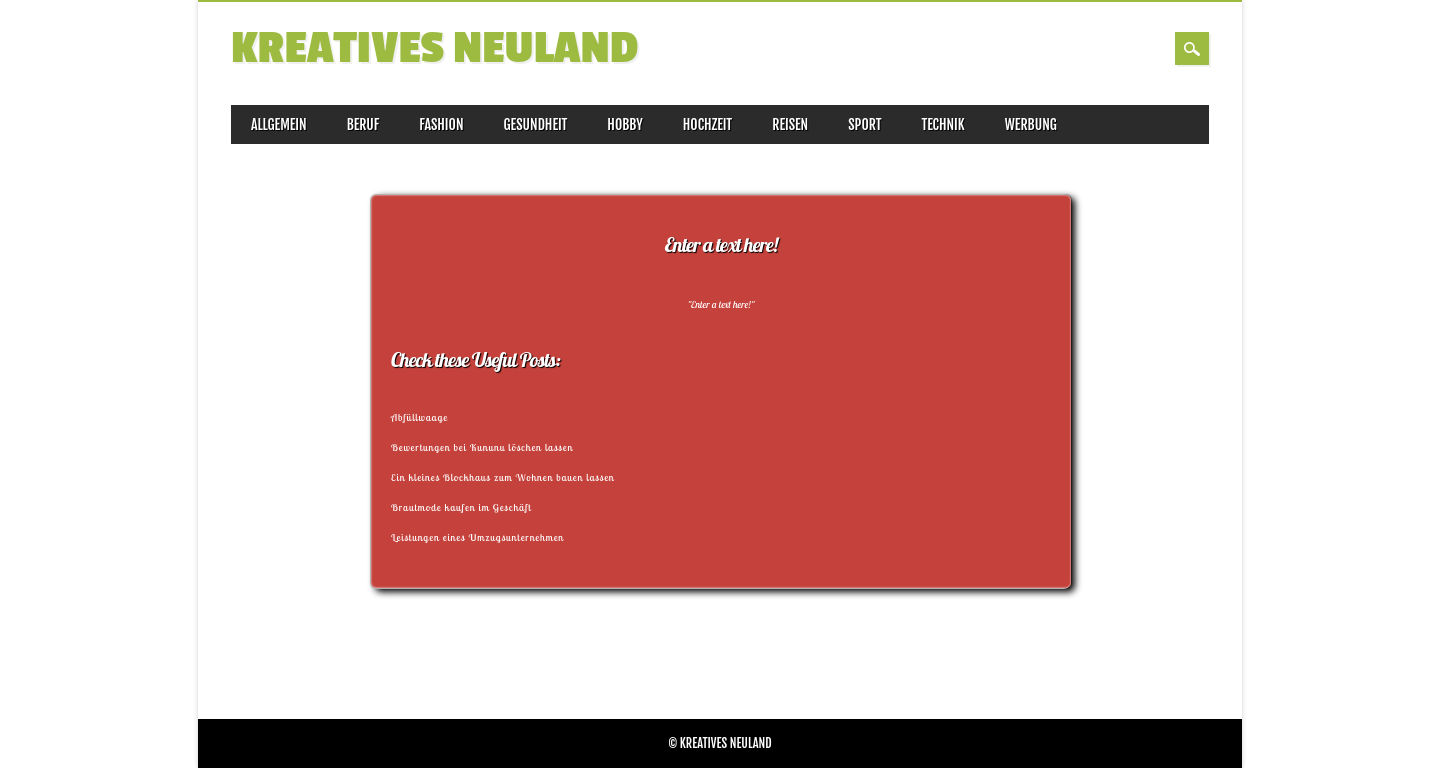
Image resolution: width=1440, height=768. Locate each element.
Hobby (624, 124)
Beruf (363, 124)
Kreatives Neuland (434, 48)
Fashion (441, 124)
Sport (864, 124)
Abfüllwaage (419, 417)
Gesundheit (536, 124)
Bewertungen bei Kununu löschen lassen (482, 447)
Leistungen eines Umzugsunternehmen (477, 537)
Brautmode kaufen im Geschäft (461, 507)
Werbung (1031, 124)
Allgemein (279, 124)
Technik (943, 124)
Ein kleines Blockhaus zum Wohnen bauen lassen (503, 477)
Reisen (790, 124)
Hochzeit (708, 124)
